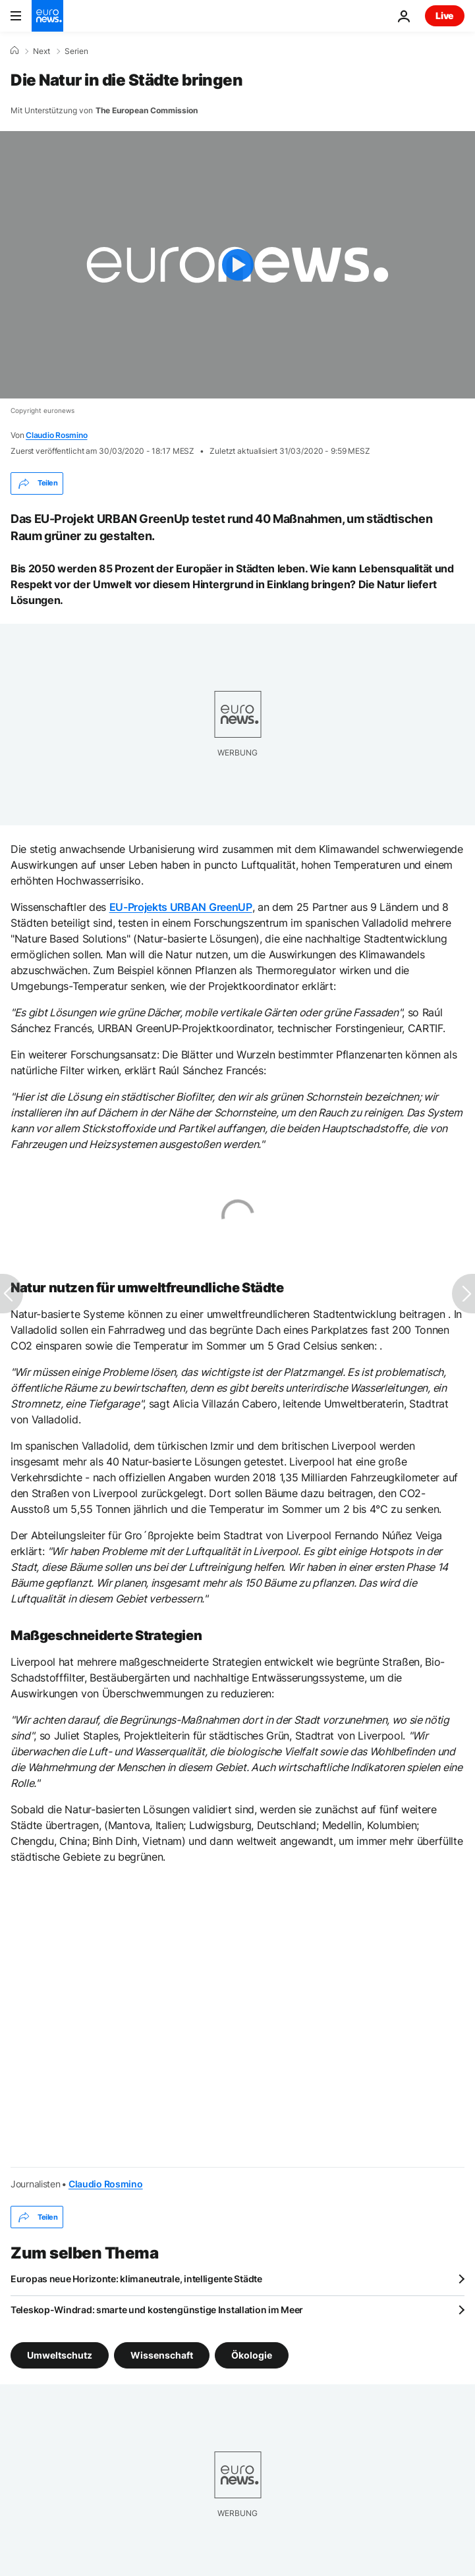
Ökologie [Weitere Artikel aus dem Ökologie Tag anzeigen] (251, 2355)
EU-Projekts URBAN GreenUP (180, 907)
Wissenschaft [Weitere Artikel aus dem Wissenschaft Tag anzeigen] (161, 2355)
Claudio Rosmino (56, 435)
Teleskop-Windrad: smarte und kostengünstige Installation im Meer (157, 2309)
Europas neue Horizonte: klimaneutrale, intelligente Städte (136, 2278)
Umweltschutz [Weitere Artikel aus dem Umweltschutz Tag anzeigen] (59, 2355)
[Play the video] (237, 264)
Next (41, 51)
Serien (76, 51)
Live (444, 15)
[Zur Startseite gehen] (47, 16)
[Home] (14, 50)
